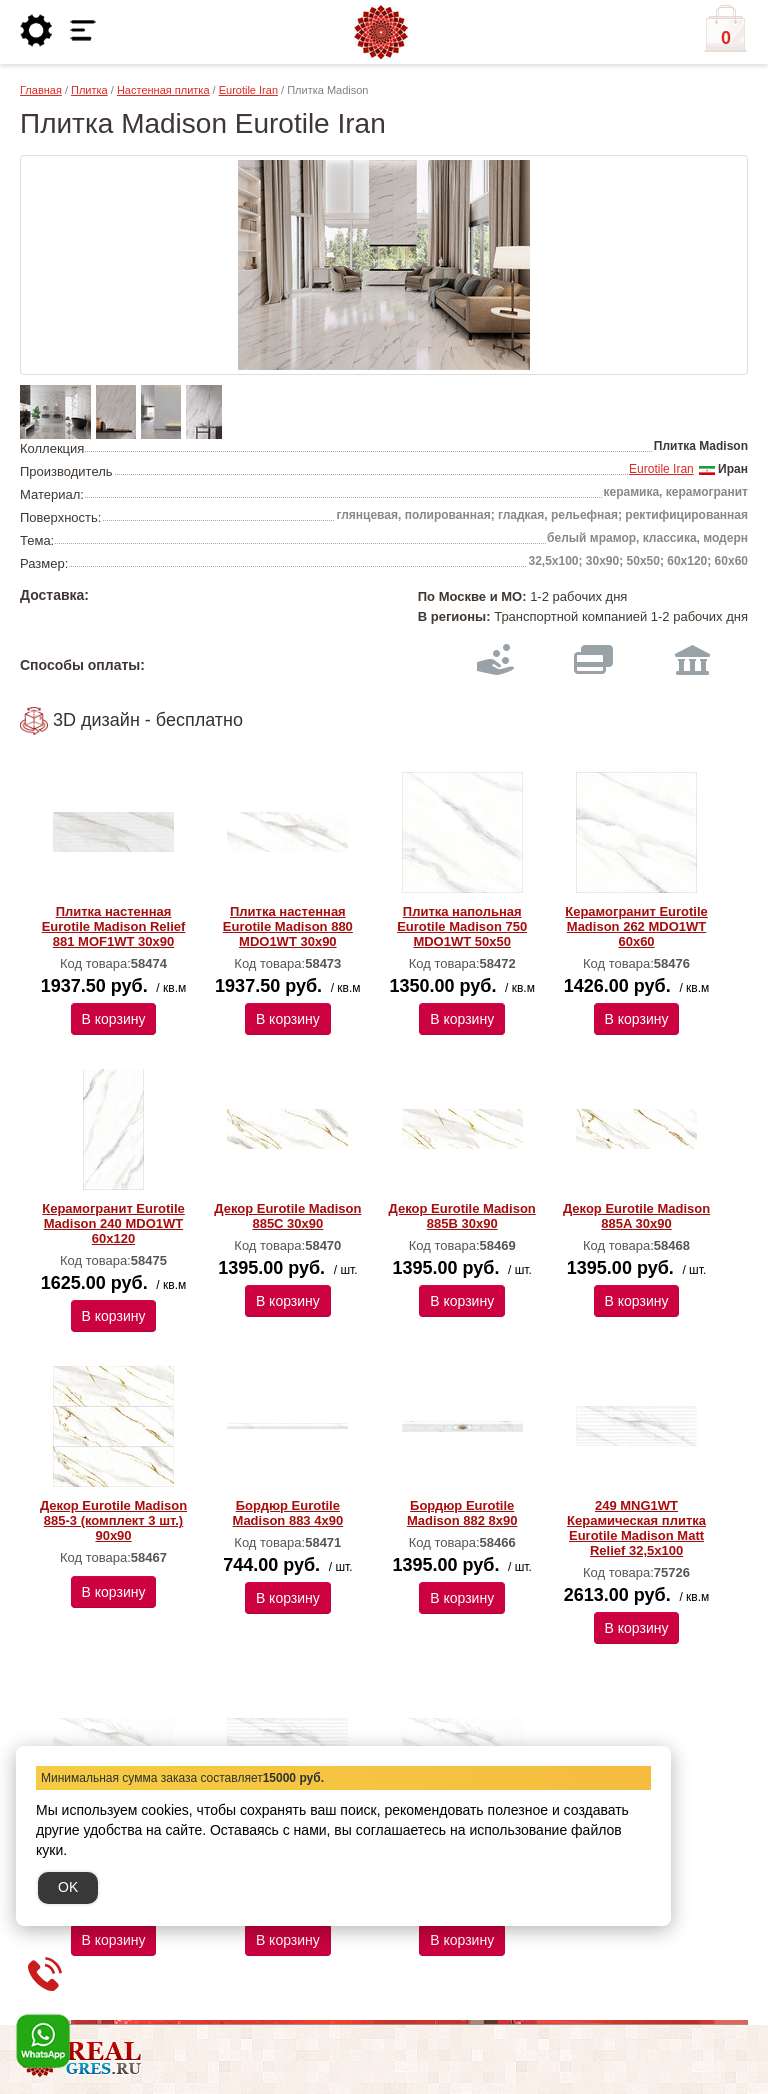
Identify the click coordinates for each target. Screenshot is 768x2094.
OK (68, 1887)
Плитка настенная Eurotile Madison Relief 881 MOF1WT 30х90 (114, 926)
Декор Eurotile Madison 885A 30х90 (636, 1216)
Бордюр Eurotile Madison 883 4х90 (288, 1513)
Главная (41, 90)
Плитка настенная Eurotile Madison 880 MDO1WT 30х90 (288, 926)
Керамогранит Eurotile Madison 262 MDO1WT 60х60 (636, 926)
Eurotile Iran (248, 90)
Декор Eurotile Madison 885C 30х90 (287, 1216)
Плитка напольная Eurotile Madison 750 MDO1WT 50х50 (462, 926)
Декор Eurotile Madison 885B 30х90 (462, 1216)
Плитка (89, 90)
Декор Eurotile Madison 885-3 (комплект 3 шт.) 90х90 (113, 1520)
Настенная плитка (163, 90)
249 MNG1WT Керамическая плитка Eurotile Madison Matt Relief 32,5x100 (636, 1528)
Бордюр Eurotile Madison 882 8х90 (462, 1513)
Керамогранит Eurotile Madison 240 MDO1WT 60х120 (113, 1223)
